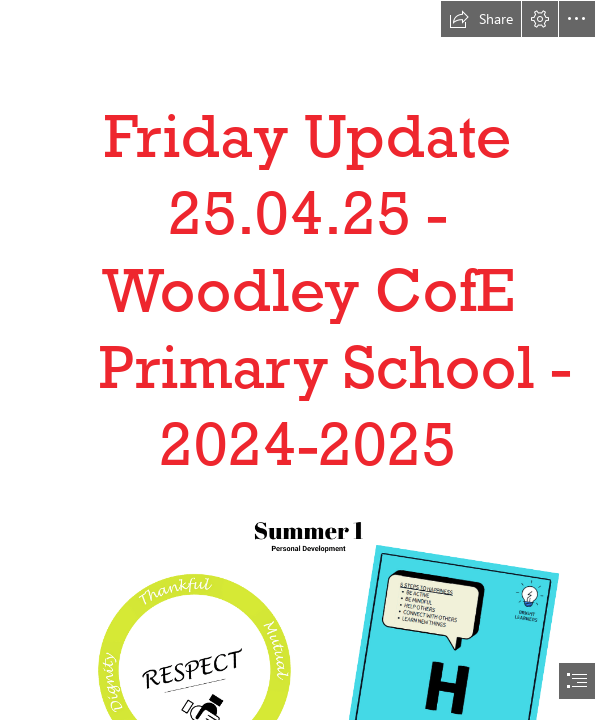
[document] (307, 360)
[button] (481, 19)
